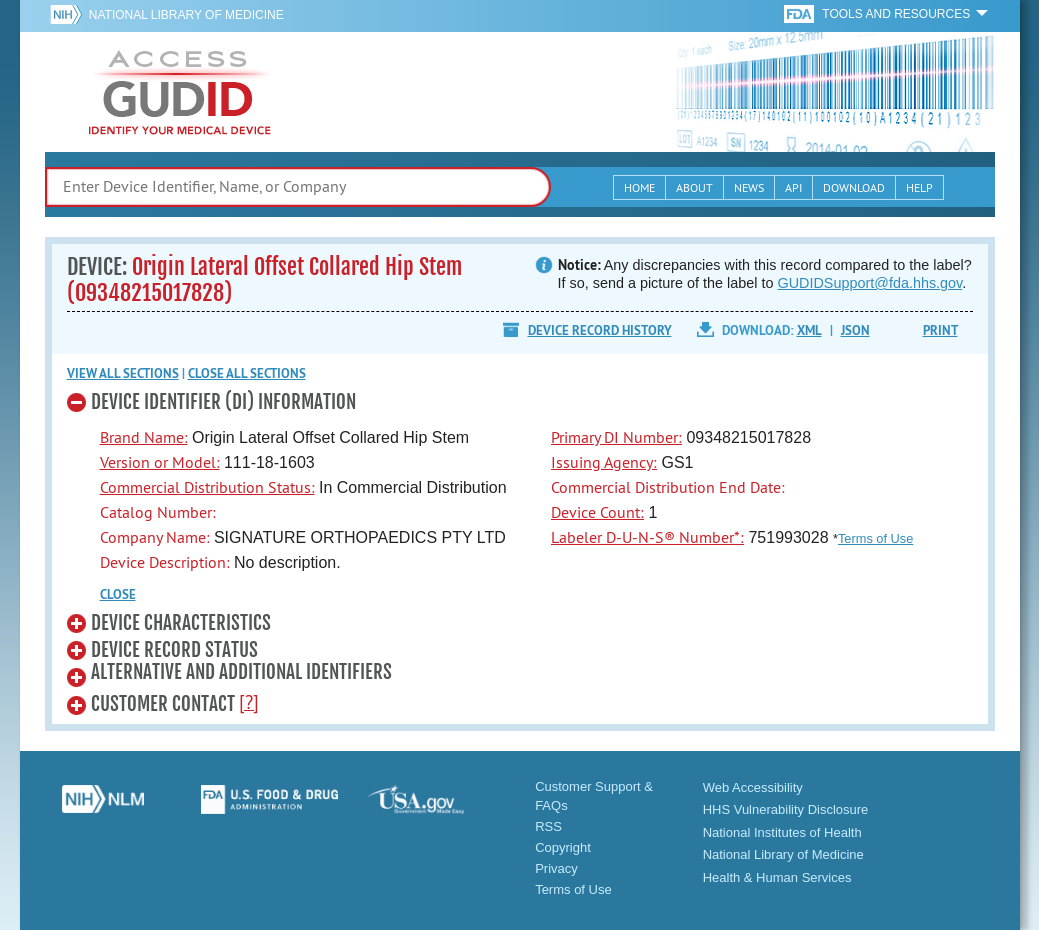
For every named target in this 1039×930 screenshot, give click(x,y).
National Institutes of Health (782, 832)
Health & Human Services (777, 877)
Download (854, 187)
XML (809, 330)
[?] (249, 702)
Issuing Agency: (604, 462)
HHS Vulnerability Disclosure (786, 809)
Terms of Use (875, 538)
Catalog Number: (158, 512)
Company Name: (155, 537)
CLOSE (118, 594)
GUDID (180, 92)
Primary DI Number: (616, 437)
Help (919, 187)
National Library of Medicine (186, 15)
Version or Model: (160, 462)
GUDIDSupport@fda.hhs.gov (870, 283)
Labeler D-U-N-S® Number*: (647, 537)
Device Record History (600, 330)
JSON (855, 330)
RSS (548, 826)
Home (639, 187)
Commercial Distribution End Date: (668, 487)
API (793, 187)
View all (123, 373)
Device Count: (597, 512)
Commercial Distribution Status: (207, 487)
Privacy (556, 868)
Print (940, 330)
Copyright (563, 847)
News (749, 187)
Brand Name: (144, 437)
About (694, 187)
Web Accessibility (753, 787)
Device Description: (165, 562)
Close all (247, 373)
